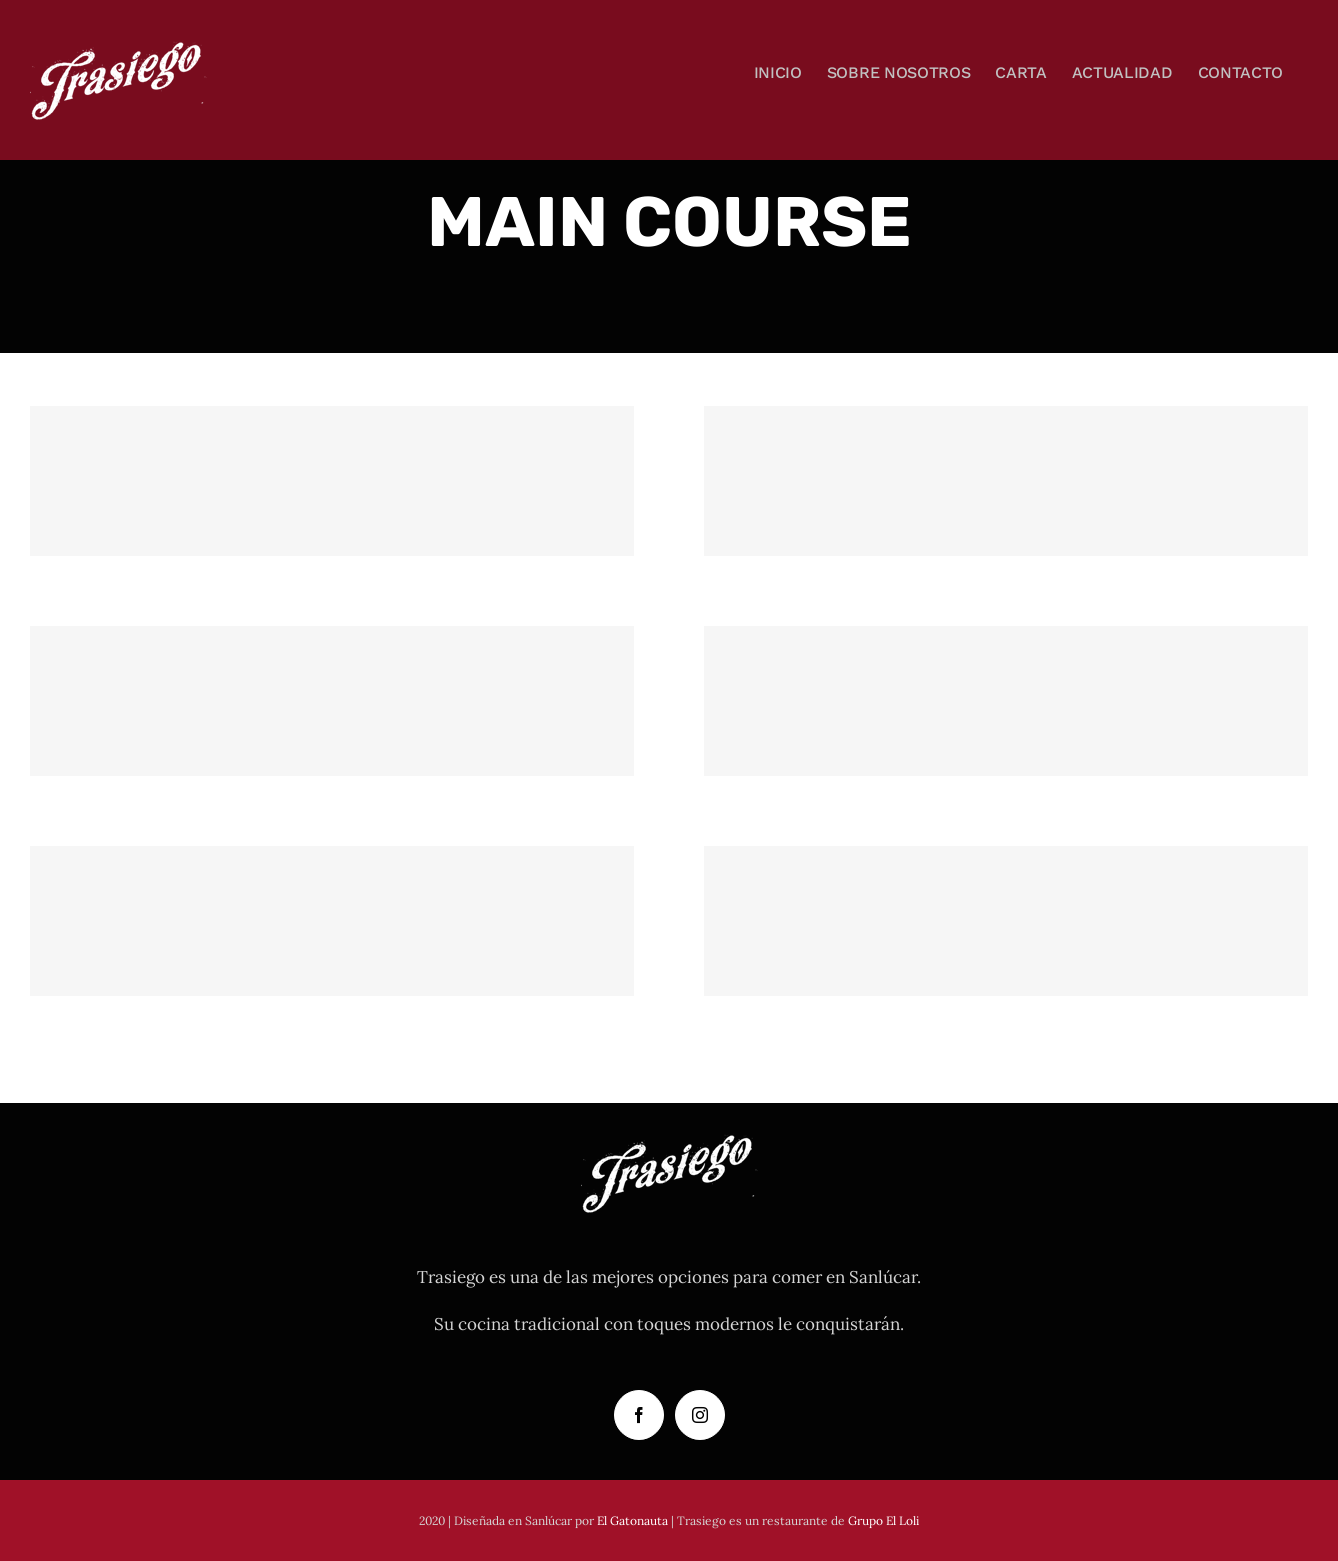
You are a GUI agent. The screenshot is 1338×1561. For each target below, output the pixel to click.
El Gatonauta (632, 1520)
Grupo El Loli (883, 1520)
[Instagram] (700, 1415)
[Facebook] (639, 1415)
